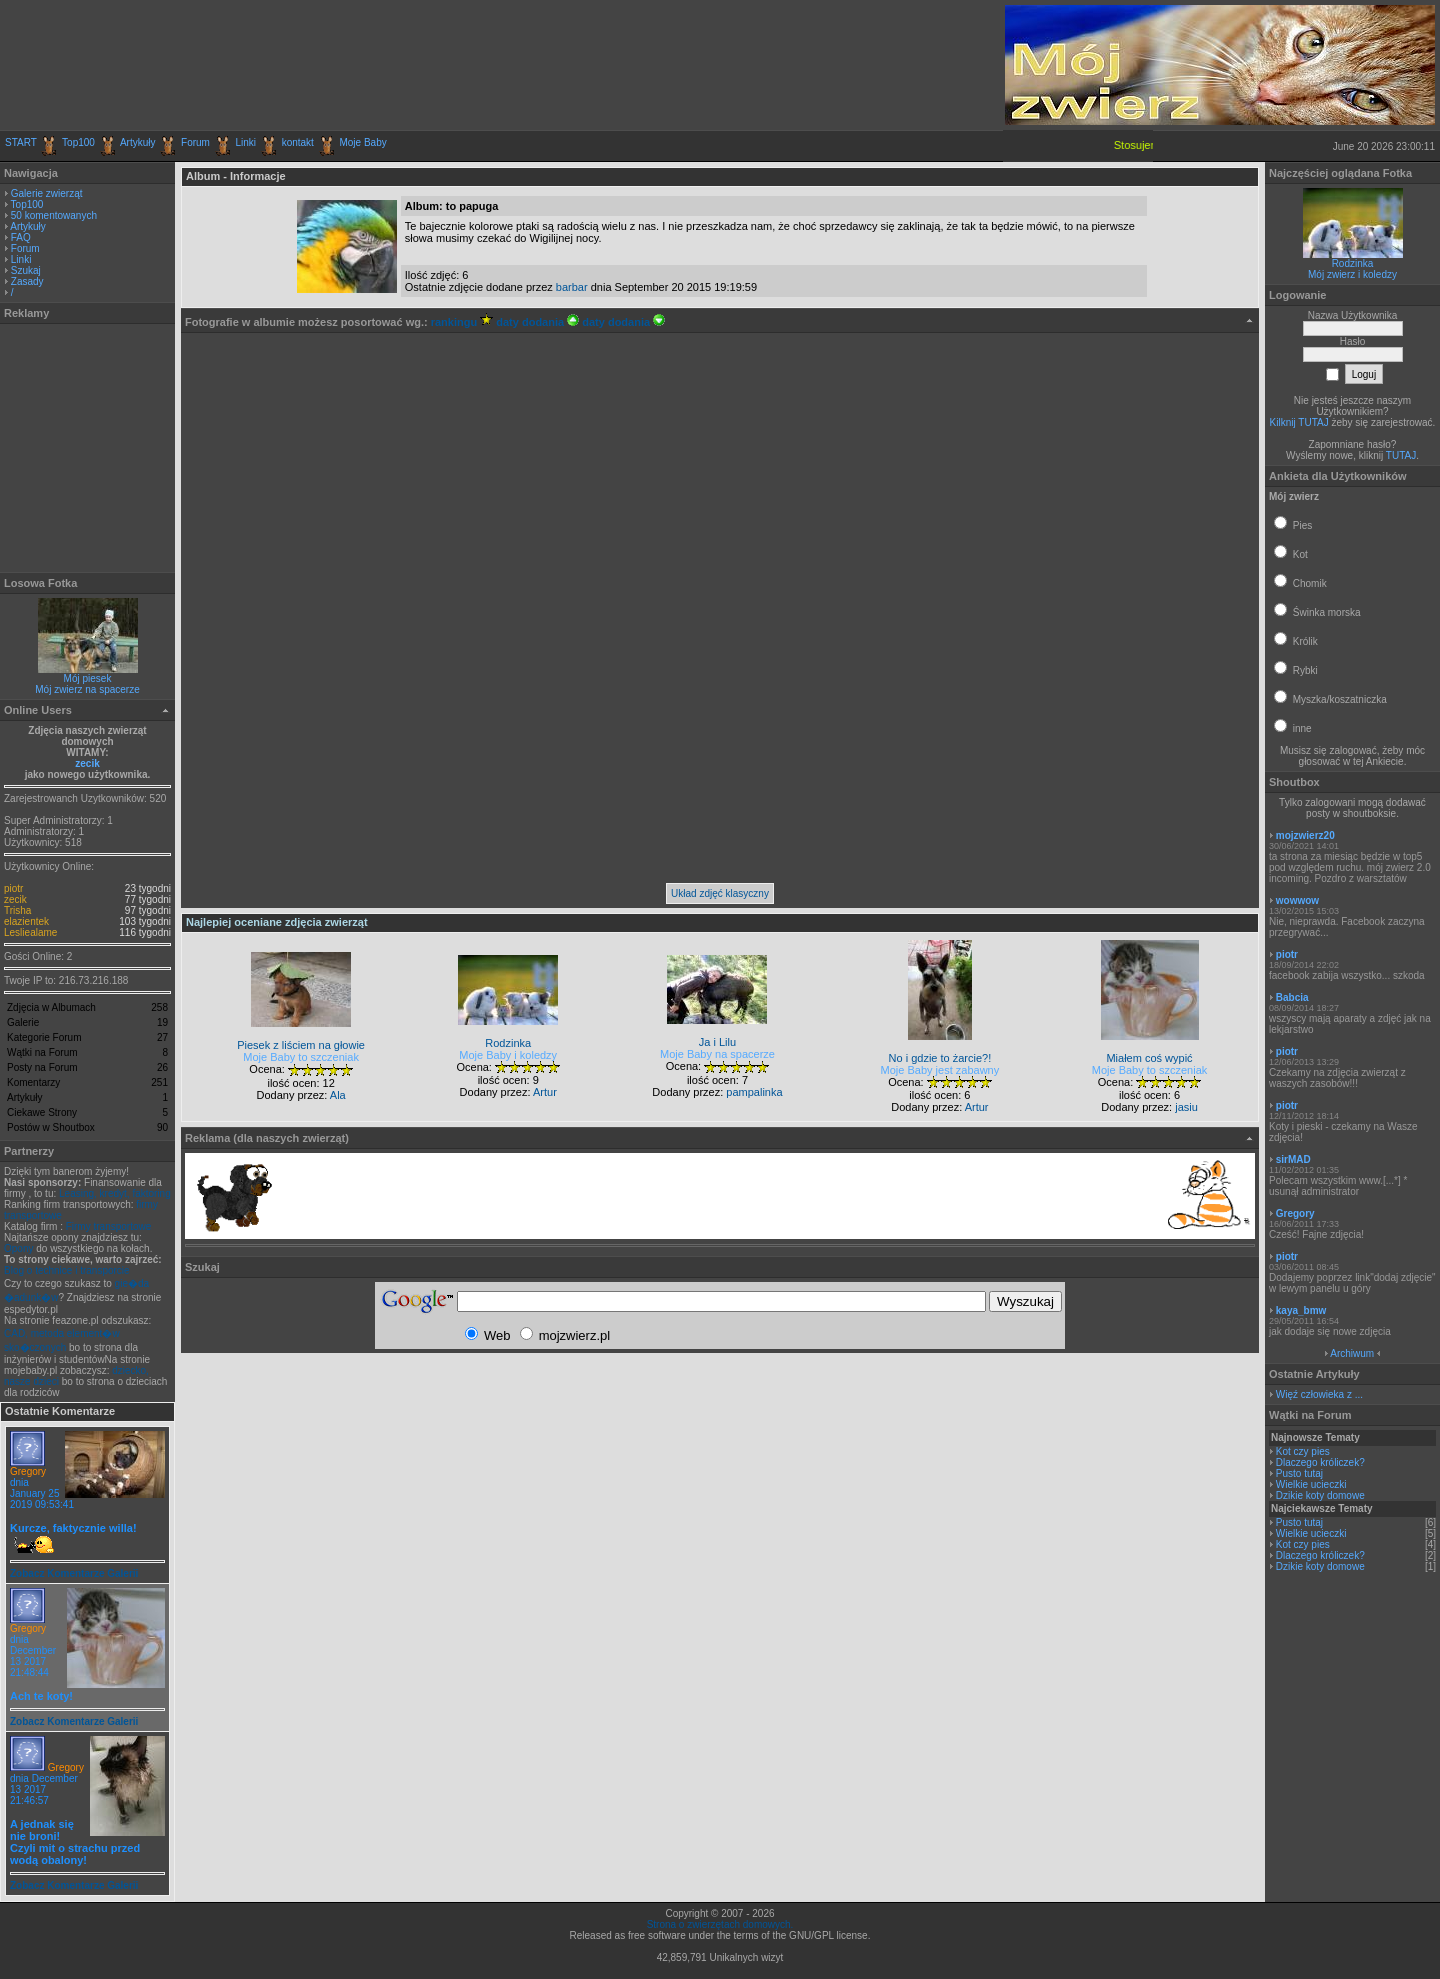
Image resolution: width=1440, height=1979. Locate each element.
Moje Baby (362, 142)
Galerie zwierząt (47, 193)
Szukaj (26, 270)
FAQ (21, 237)
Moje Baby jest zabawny (940, 1070)
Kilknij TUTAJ (1299, 422)
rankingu (462, 322)
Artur (545, 1092)
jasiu (1186, 1107)
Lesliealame (30, 932)
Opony (18, 1248)
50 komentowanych (54, 215)
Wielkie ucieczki (1311, 1484)
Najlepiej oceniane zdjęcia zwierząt (277, 922)
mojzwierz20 (1305, 835)
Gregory (28, 1471)
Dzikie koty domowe (1320, 1495)
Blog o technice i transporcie (67, 1270)
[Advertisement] (239, 65)
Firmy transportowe (109, 1226)
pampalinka (754, 1092)
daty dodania (537, 322)
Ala (338, 1095)
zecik (87, 763)
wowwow (1297, 900)
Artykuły (138, 142)
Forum (195, 142)
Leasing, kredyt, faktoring (115, 1193)
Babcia (1292, 997)
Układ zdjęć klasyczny (720, 893)
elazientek (26, 921)
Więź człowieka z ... (1319, 1394)
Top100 (78, 142)
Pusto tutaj (1299, 1473)
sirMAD (1293, 1159)
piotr (13, 888)
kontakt (298, 142)
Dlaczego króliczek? (1320, 1462)
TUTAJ (1401, 455)
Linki (246, 142)
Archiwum (1352, 1353)
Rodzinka (1353, 263)
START (21, 142)
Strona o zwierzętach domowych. (720, 1924)
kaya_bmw (1301, 1310)
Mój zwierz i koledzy (1352, 274)
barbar (572, 287)
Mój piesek (88, 678)
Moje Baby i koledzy (508, 1055)
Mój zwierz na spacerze (87, 689)
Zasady (27, 281)
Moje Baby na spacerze (717, 1054)
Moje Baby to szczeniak (301, 1057)
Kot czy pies (1303, 1451)
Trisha (17, 910)
